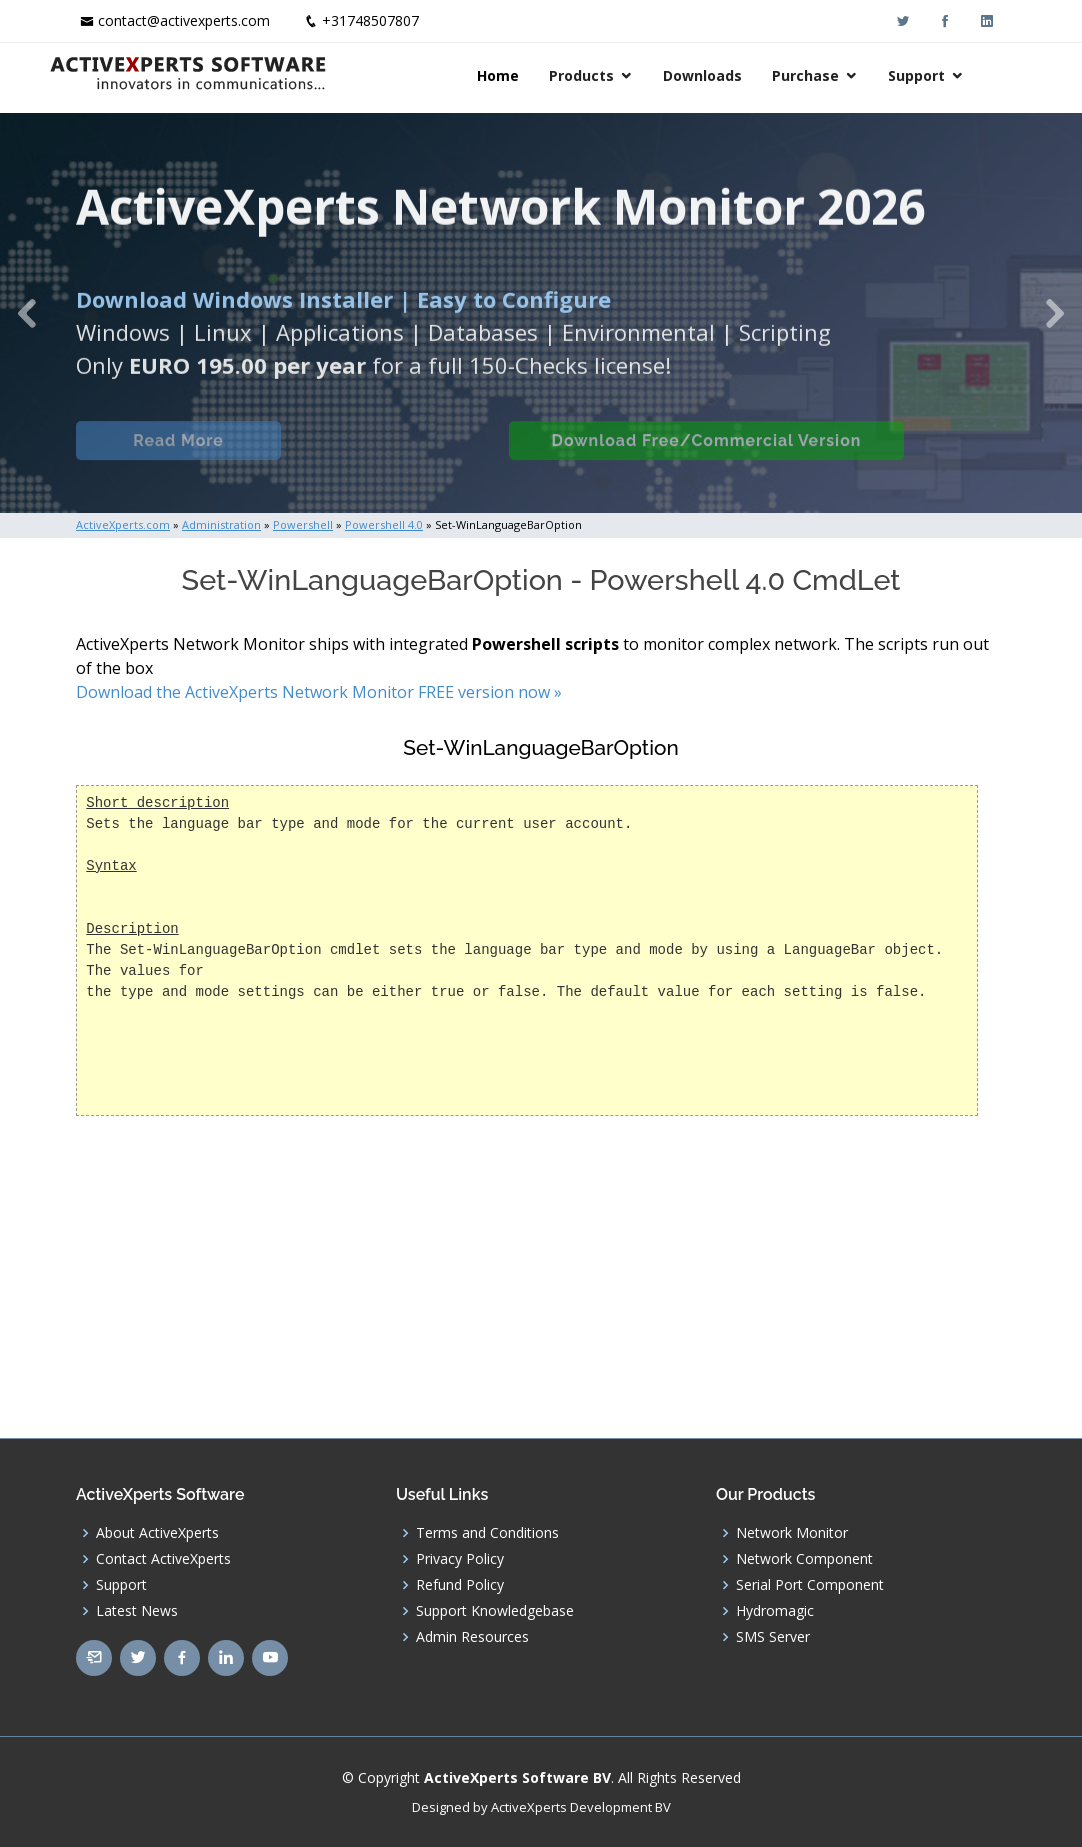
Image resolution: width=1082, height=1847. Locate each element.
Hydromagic (775, 1611)
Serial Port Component (810, 1585)
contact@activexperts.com (184, 20)
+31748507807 (370, 20)
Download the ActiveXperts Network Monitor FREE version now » (319, 692)
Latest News (137, 1611)
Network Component (804, 1559)
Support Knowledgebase (495, 1611)
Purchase (832, 75)
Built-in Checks (389, 457)
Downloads (729, 75)
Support (943, 75)
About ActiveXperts (157, 1533)
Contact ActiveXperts (163, 1559)
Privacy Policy (460, 1559)
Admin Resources (472, 1637)
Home (525, 75)
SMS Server (773, 1637)
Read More (175, 457)
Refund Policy (460, 1585)
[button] (27, 313)
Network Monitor (792, 1533)
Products (608, 75)
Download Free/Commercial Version (704, 457)
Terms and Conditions (487, 1533)
